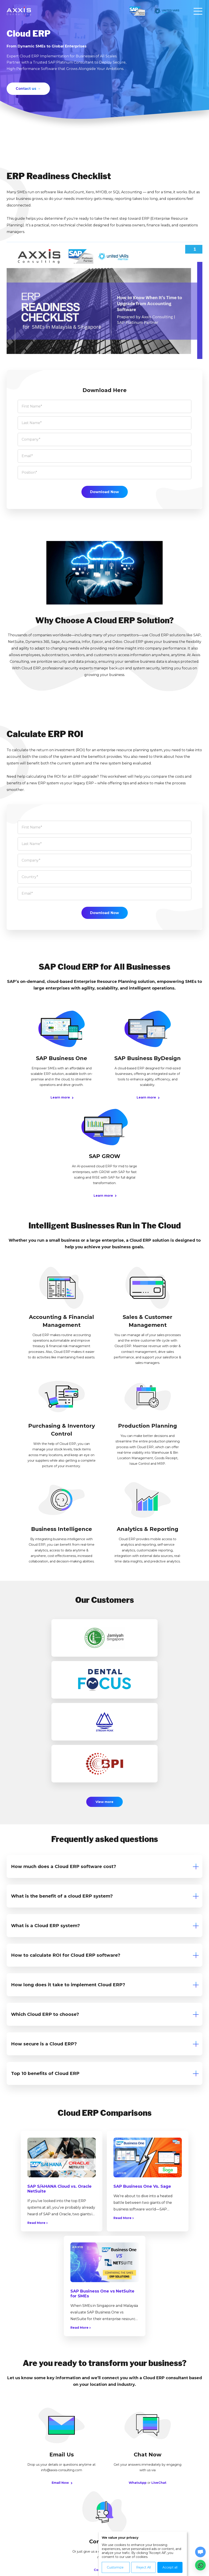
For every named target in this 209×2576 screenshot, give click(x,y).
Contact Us (104, 2486)
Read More (37, 2139)
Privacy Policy (65, 2549)
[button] (200, 2565)
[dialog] (143, 2553)
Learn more (61, 1097)
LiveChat (158, 2399)
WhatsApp (138, 2399)
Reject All (143, 2567)
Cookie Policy (94, 2549)
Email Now (61, 2399)
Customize (115, 2567)
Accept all (169, 2567)
